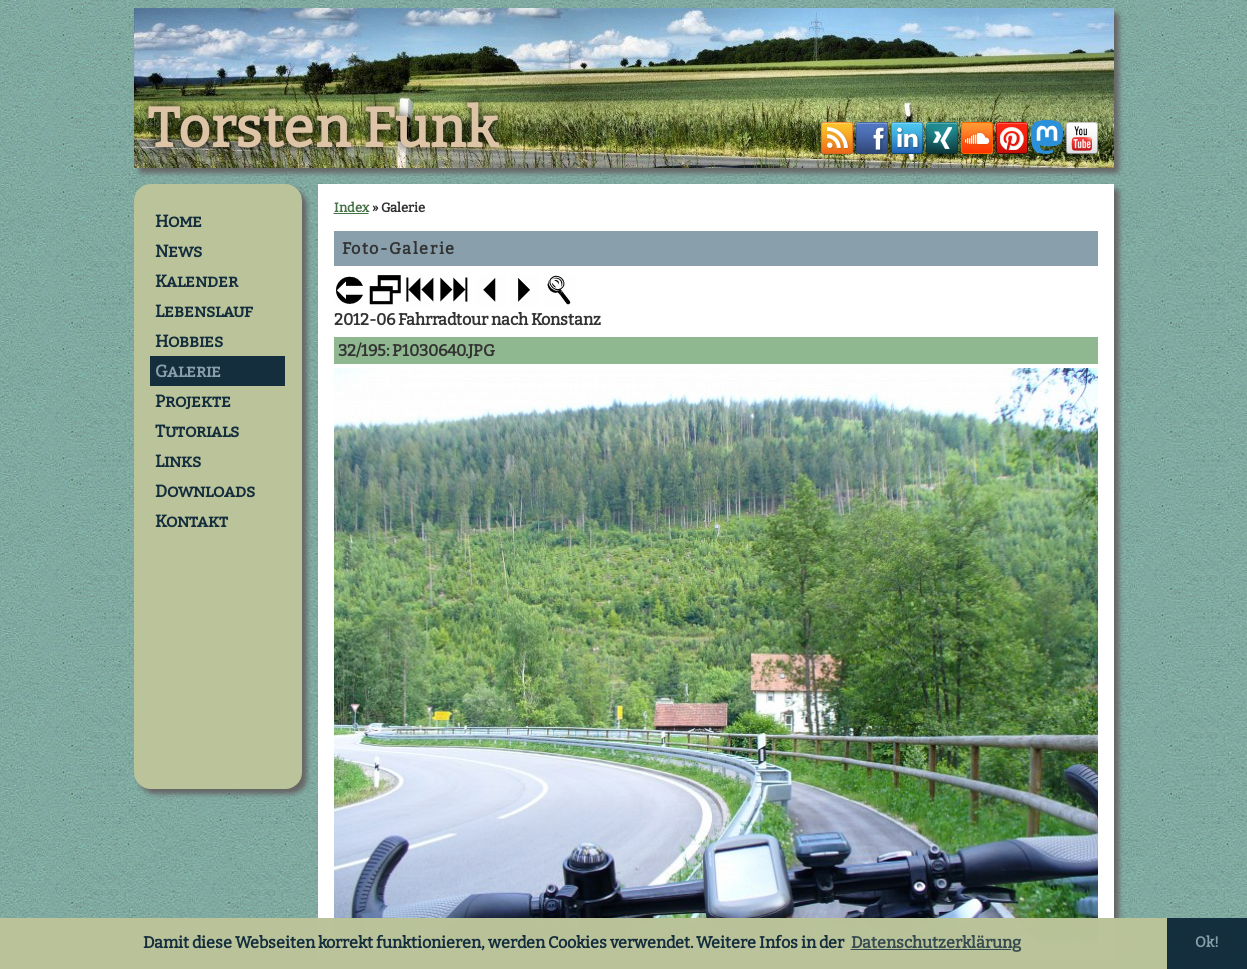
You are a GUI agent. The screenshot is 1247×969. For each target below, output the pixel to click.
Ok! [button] (1207, 942)
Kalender (196, 281)
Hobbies (189, 341)
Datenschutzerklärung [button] (936, 942)
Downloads (205, 491)
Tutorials (197, 431)
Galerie (188, 371)
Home (178, 221)
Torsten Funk (323, 129)
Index (351, 207)
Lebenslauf (204, 311)
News (178, 251)
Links (178, 461)
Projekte (193, 401)
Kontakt (191, 521)
